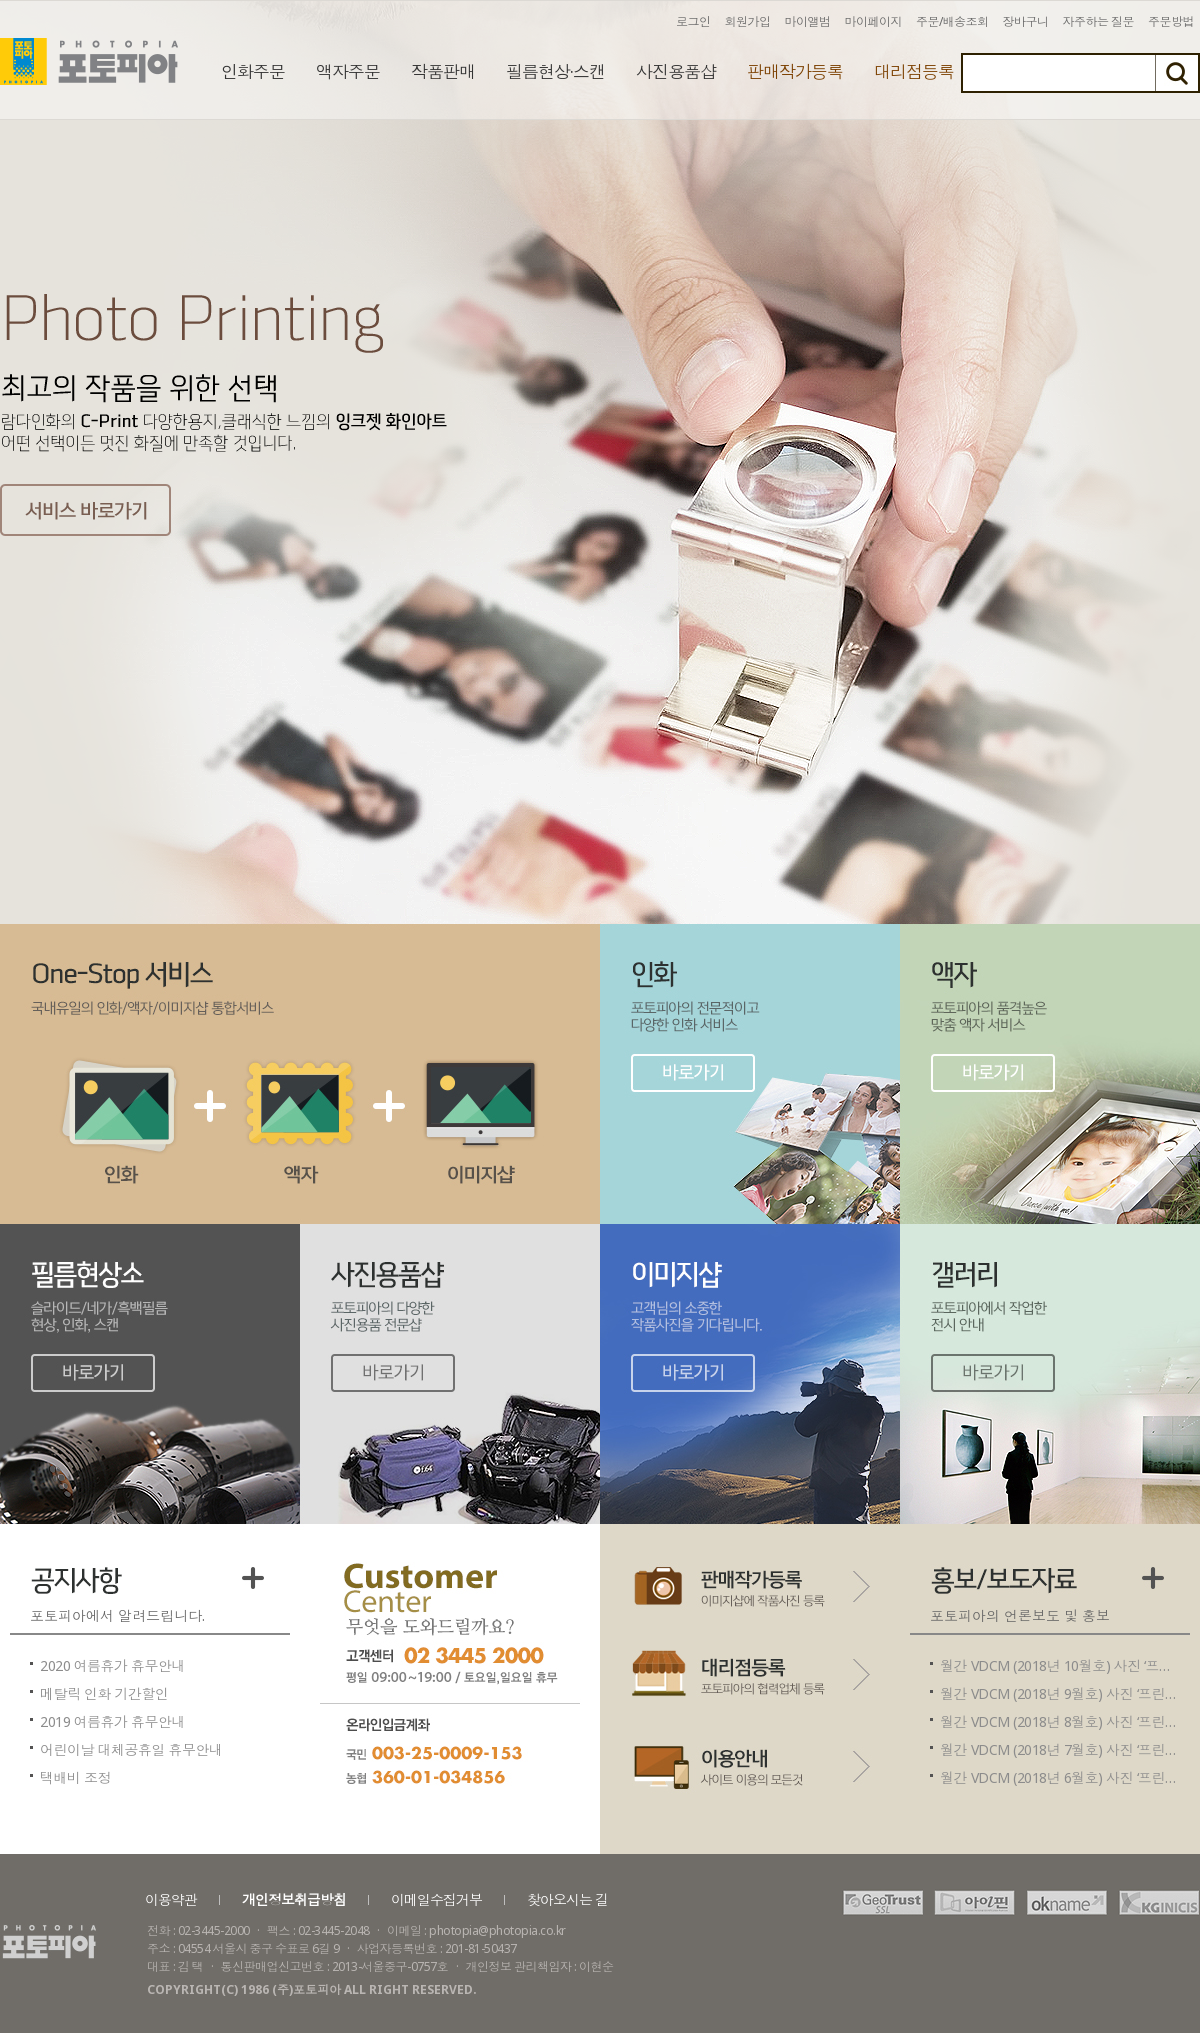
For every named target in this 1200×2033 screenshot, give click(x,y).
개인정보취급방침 (294, 1899)
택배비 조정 (75, 1777)
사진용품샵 (676, 71)
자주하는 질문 (1099, 21)
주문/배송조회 (952, 21)
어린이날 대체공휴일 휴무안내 (131, 1749)
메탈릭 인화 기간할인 (104, 1693)
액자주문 (348, 71)
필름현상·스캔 (555, 71)
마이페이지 (874, 21)
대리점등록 (914, 71)
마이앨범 (808, 21)
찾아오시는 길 (567, 1899)
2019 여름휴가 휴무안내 (112, 1721)
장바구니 (1026, 21)
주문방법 (1171, 21)
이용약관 (171, 1899)
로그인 (693, 21)
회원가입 (748, 21)
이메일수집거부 (436, 1899)
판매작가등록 (795, 71)
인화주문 (253, 71)
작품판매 (443, 71)
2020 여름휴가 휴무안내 (112, 1665)
